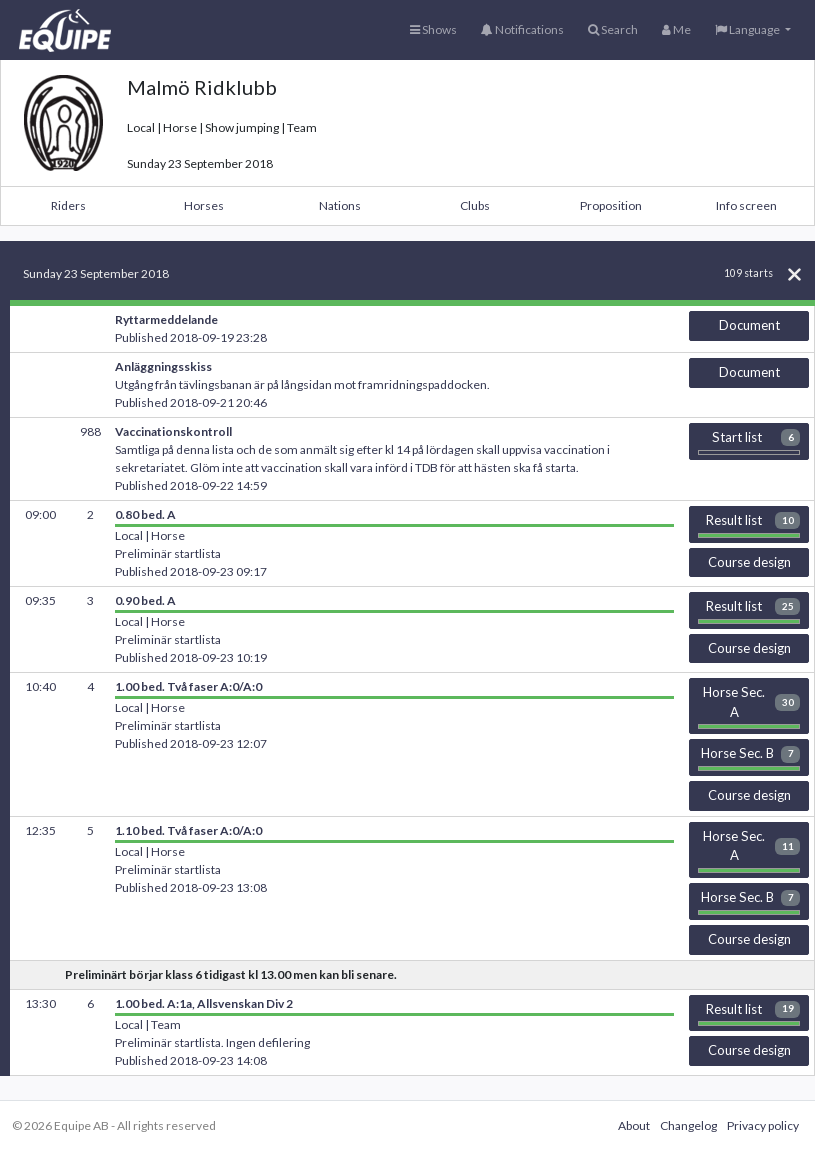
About (634, 1125)
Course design (749, 562)
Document (749, 325)
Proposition (611, 205)
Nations (340, 205)
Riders (68, 205)
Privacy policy (763, 1125)
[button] (753, 30)
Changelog (688, 1125)
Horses (204, 205)
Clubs (475, 205)
